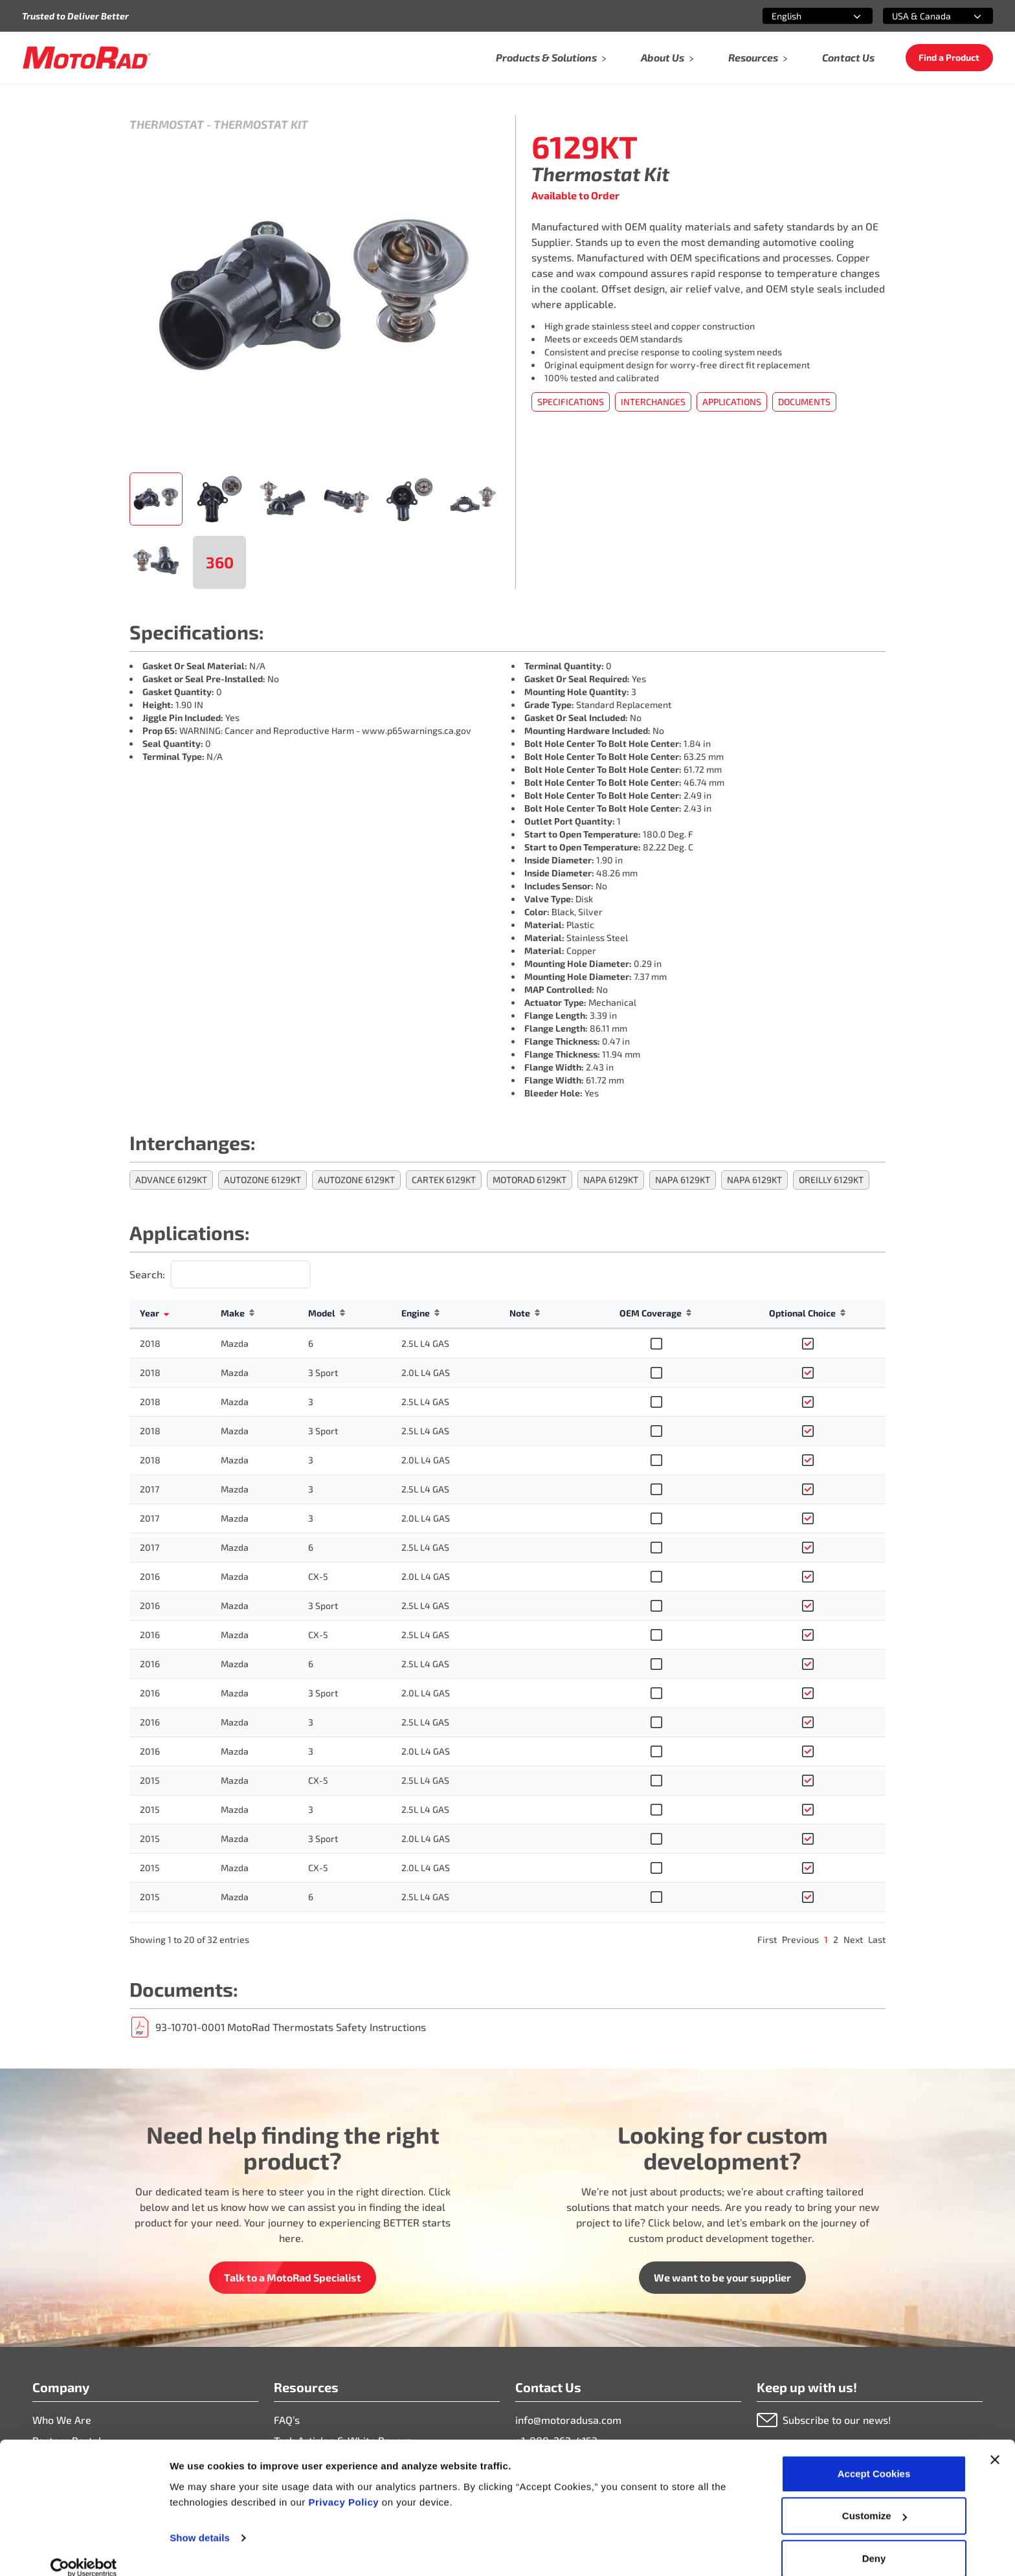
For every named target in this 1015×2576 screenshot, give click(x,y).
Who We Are (61, 2420)
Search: (147, 1274)
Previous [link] (800, 1939)
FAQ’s (287, 2420)
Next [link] (853, 1939)
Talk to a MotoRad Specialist (292, 2277)
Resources (758, 57)
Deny (874, 2541)
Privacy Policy (344, 2485)
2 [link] (835, 1939)
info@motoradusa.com (568, 2420)
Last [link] (877, 1939)
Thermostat (166, 124)
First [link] (767, 1939)
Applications (731, 401)
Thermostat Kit (261, 124)
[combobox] (802, 16)
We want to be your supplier (722, 2277)
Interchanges (653, 401)
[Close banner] (994, 2442)
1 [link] (826, 1939)
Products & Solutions (551, 57)
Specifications (570, 401)
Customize (874, 2499)
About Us (668, 57)
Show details (200, 2520)
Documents (804, 401)
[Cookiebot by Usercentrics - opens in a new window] (83, 2550)
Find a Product (949, 57)
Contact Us (848, 57)
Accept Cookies (874, 2456)
